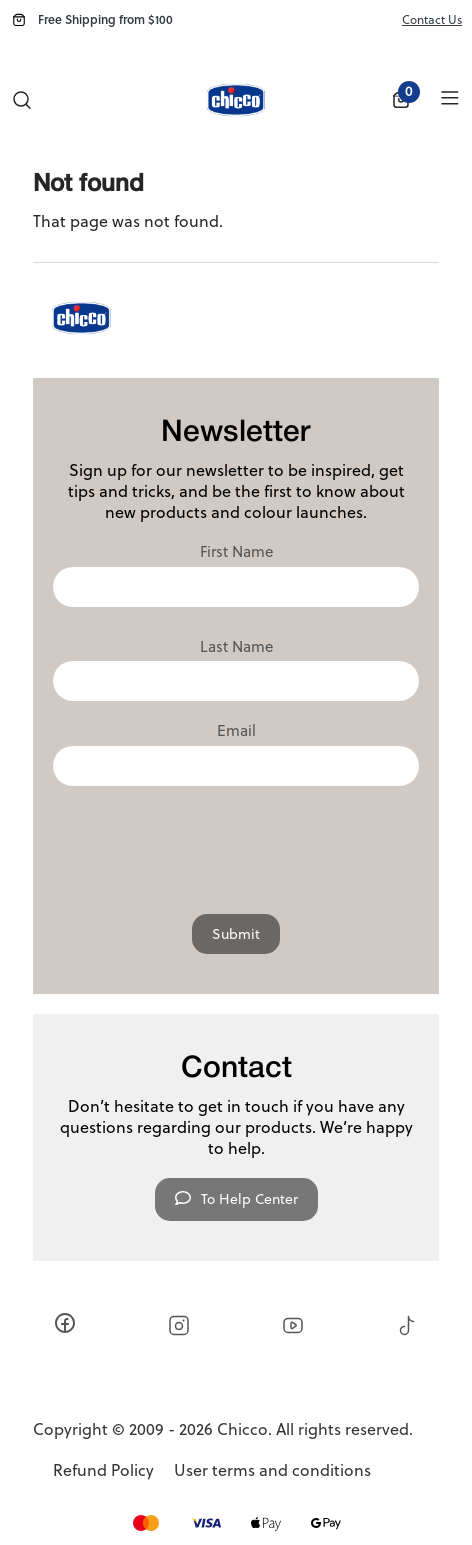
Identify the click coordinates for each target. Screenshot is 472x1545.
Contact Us (432, 19)
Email (236, 731)
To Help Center (236, 1199)
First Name (236, 552)
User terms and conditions (272, 1470)
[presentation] (236, 845)
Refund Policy (103, 1470)
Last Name (236, 647)
